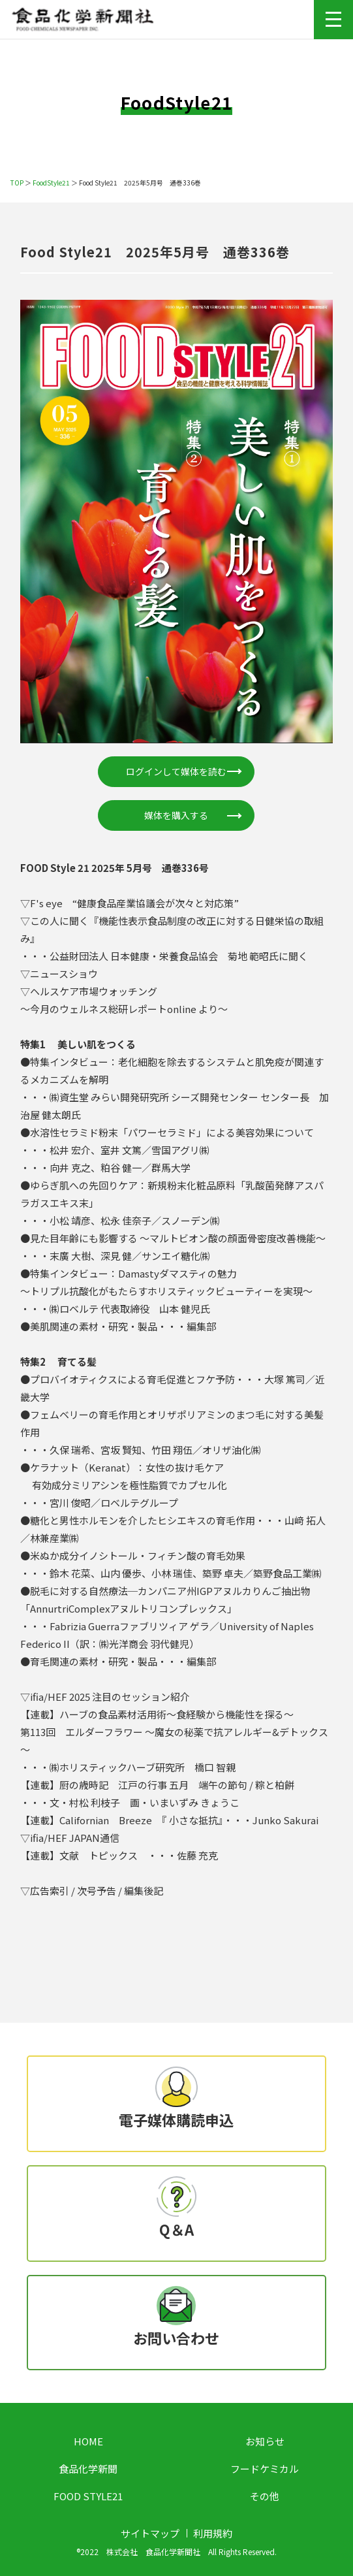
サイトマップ (150, 2533)
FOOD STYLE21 (88, 2496)
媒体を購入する (176, 815)
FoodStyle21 (51, 182)
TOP (16, 182)
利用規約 (212, 2533)
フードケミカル (264, 2468)
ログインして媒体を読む (176, 771)
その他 (264, 2496)
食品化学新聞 (88, 2468)
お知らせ (264, 2441)
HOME (88, 2441)
